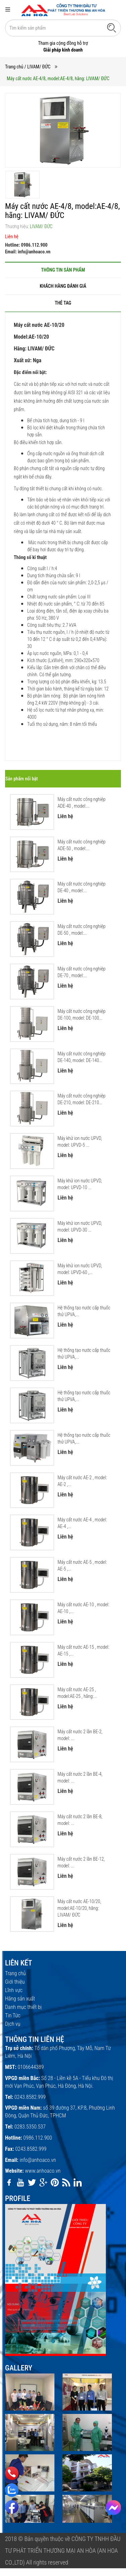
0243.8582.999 (30, 2097)
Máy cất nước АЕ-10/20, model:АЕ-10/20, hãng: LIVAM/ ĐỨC (79, 1908)
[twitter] (32, 2182)
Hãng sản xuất (20, 1998)
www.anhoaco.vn (42, 2171)
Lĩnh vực (14, 1990)
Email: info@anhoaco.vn (27, 251)
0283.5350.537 (30, 2126)
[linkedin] (78, 2182)
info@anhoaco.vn (37, 2160)
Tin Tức (12, 2015)
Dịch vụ (12, 2024)
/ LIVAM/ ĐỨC (38, 66)
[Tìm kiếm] (111, 27)
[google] (43, 2182)
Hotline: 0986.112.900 (26, 245)
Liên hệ (11, 236)
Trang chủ (14, 66)
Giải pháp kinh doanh (63, 50)
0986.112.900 (37, 2138)
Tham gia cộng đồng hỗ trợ (63, 43)
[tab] (63, 270)
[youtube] (20, 2182)
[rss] (66, 2182)
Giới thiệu (15, 1982)
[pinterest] (55, 2182)
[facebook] (9, 2182)
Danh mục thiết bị (23, 2007)
